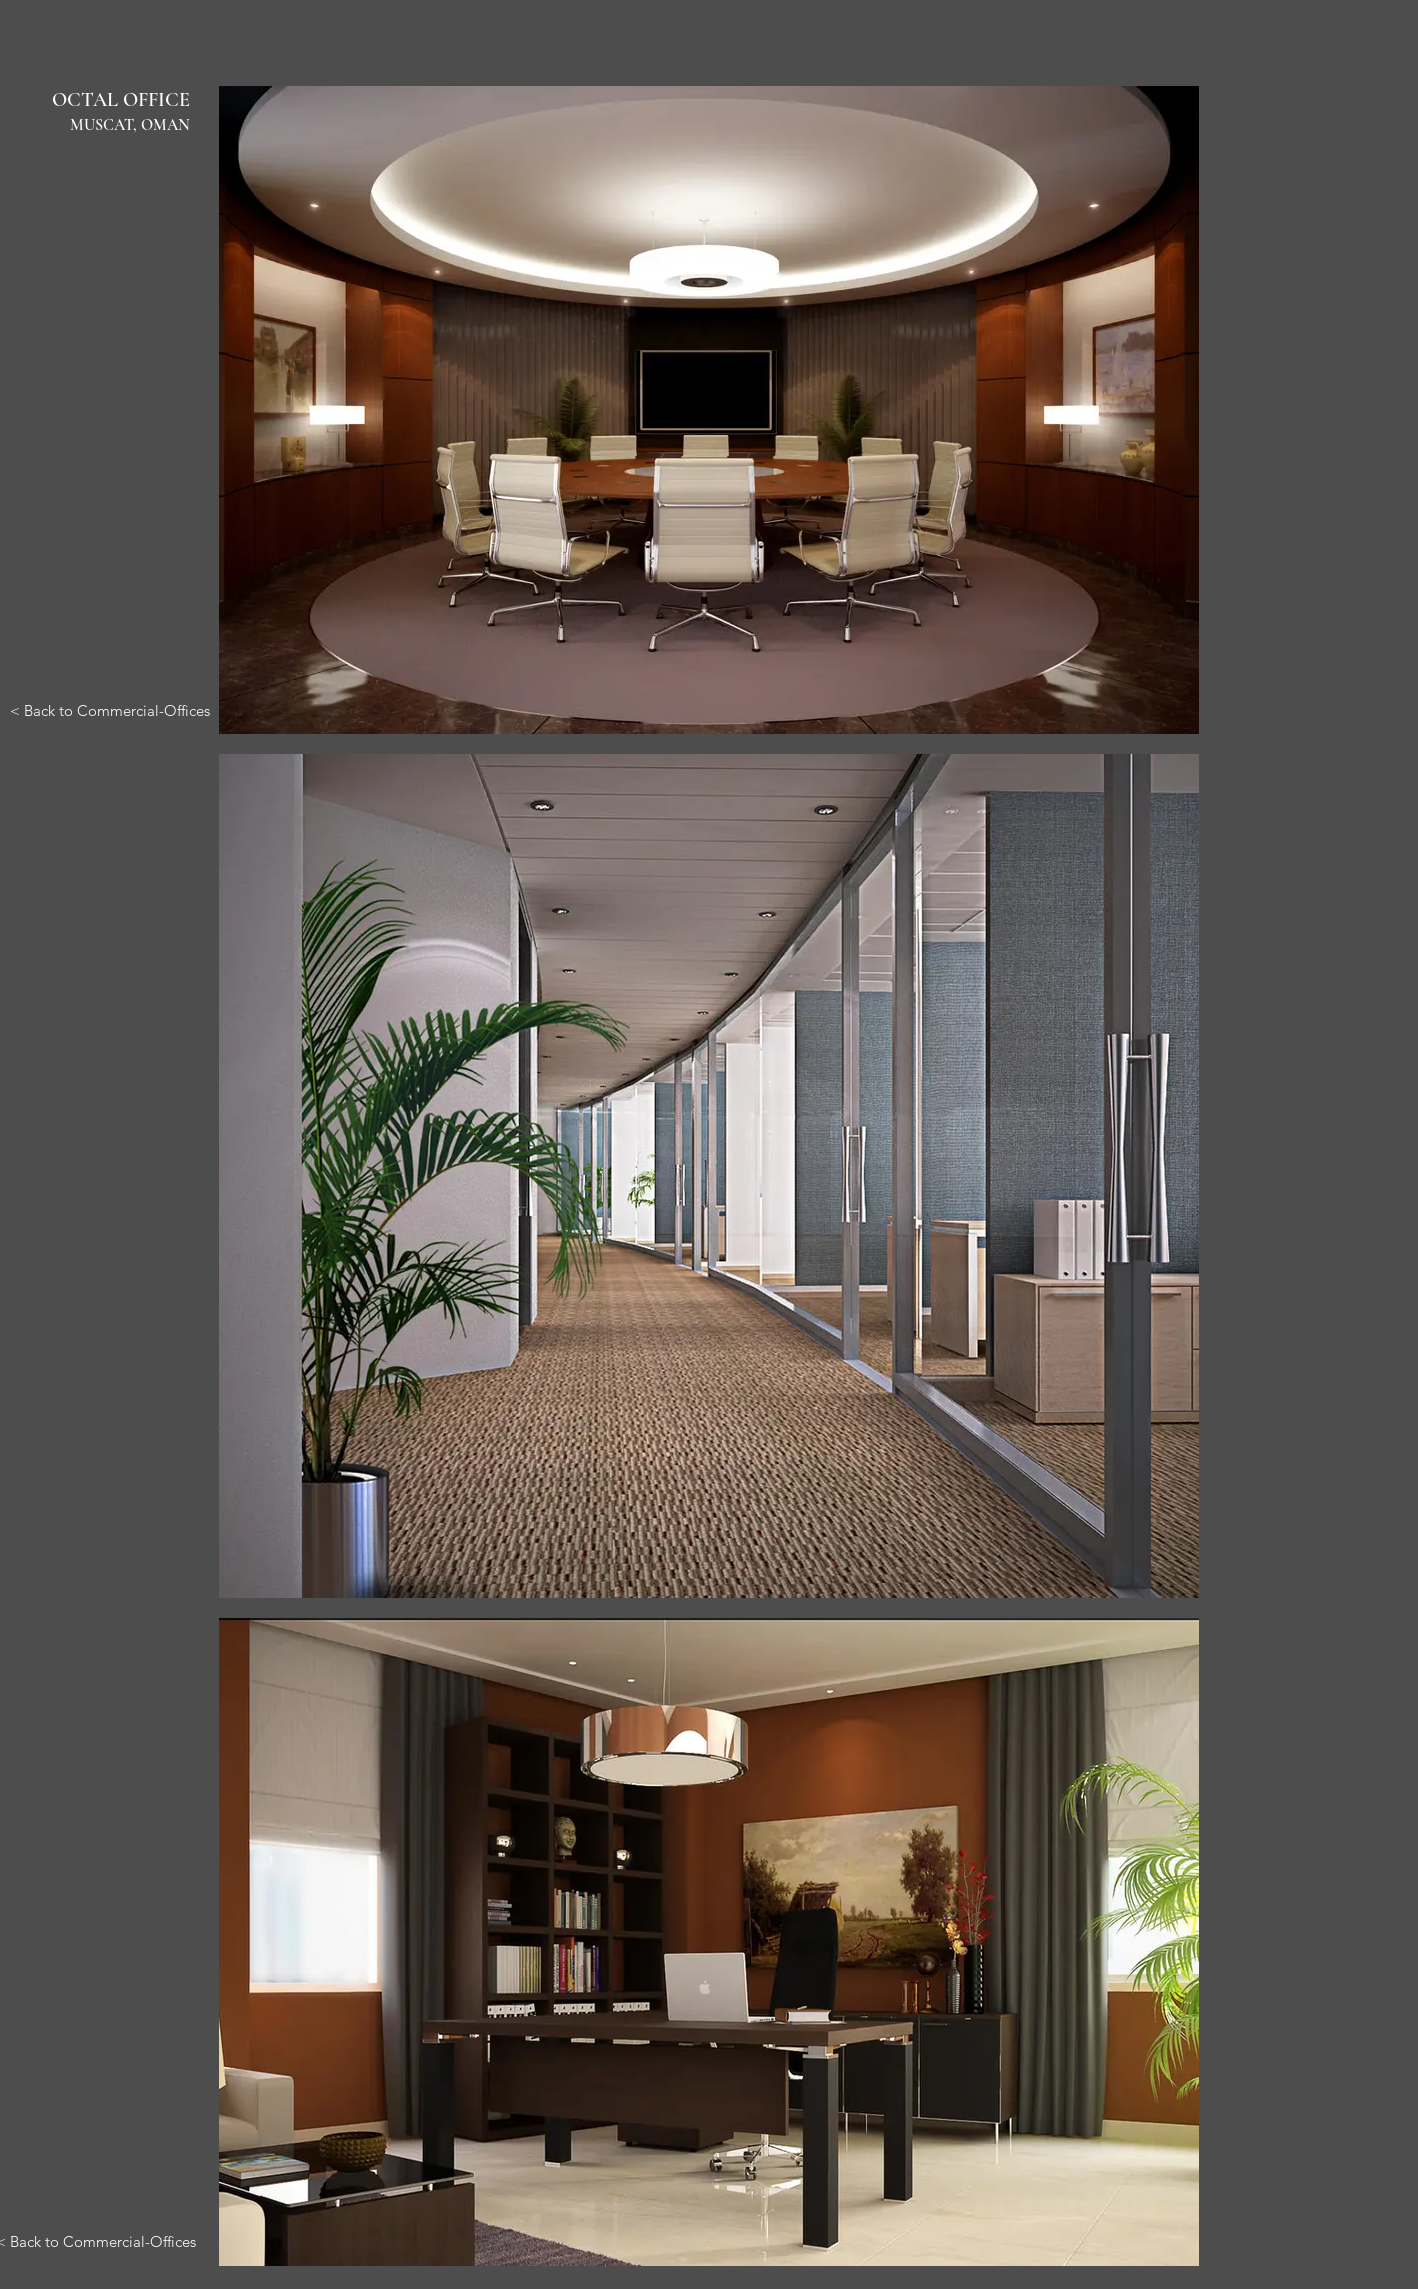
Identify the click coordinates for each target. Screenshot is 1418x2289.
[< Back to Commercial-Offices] (110, 710)
